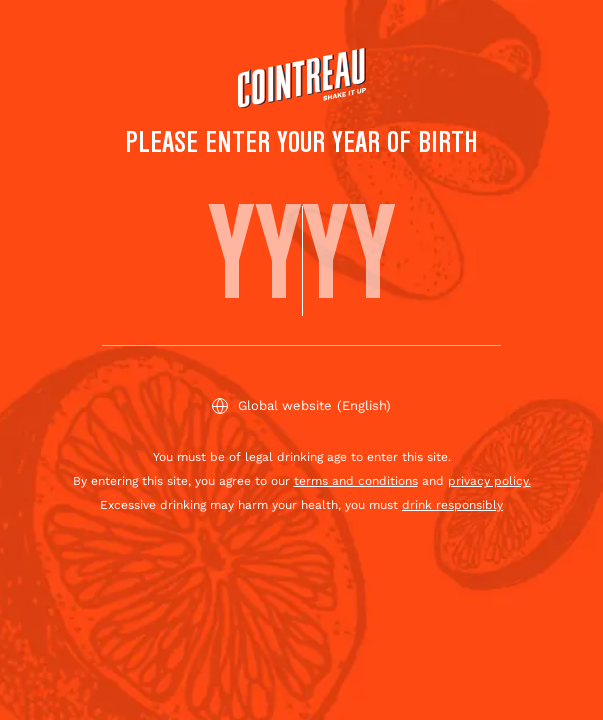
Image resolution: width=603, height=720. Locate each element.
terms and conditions (356, 481)
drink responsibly (452, 505)
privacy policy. (489, 481)
